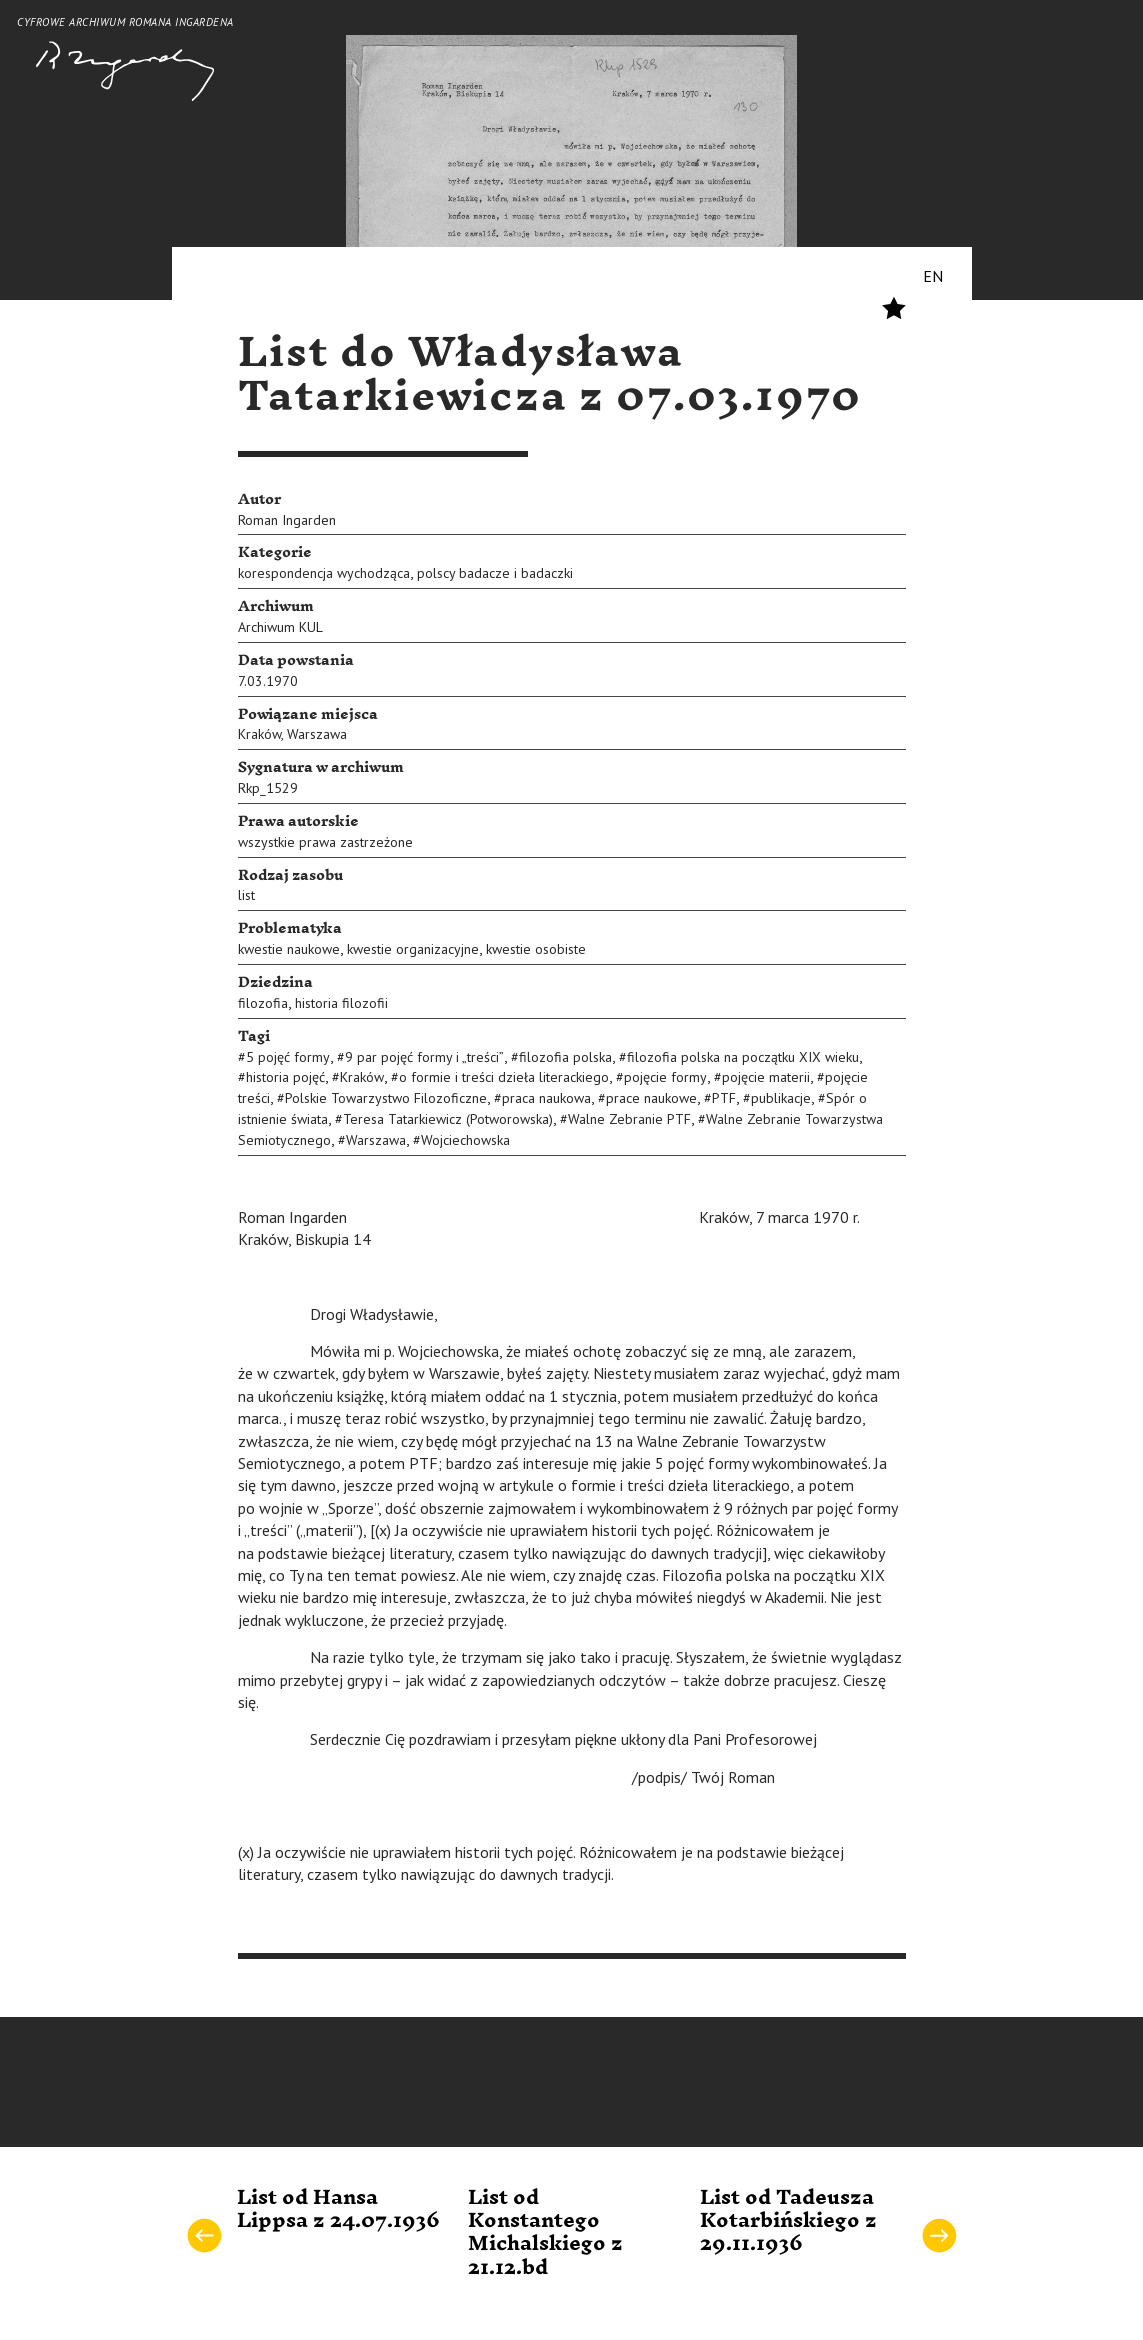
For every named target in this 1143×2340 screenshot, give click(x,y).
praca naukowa (546, 1098)
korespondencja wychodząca (324, 573)
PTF (724, 1098)
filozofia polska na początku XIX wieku (743, 1057)
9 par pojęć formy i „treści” (424, 1057)
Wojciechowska (465, 1140)
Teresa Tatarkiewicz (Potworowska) (448, 1119)
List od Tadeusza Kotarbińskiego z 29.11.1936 (788, 2221)
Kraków (259, 734)
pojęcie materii (766, 1077)
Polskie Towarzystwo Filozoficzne (386, 1098)
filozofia (263, 1003)
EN (933, 276)
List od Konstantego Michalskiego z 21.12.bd (545, 2233)
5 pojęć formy (288, 1057)
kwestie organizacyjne (413, 949)
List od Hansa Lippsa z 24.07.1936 (338, 2209)
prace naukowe (651, 1098)
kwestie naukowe (289, 949)
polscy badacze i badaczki (495, 573)
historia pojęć (285, 1077)
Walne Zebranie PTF (629, 1119)
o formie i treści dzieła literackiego (504, 1077)
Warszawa (317, 734)
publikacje (781, 1098)
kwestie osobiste (536, 949)
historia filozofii (341, 1003)
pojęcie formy (665, 1077)
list (246, 895)
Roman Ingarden (287, 520)
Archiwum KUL (280, 627)
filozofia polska (565, 1057)
